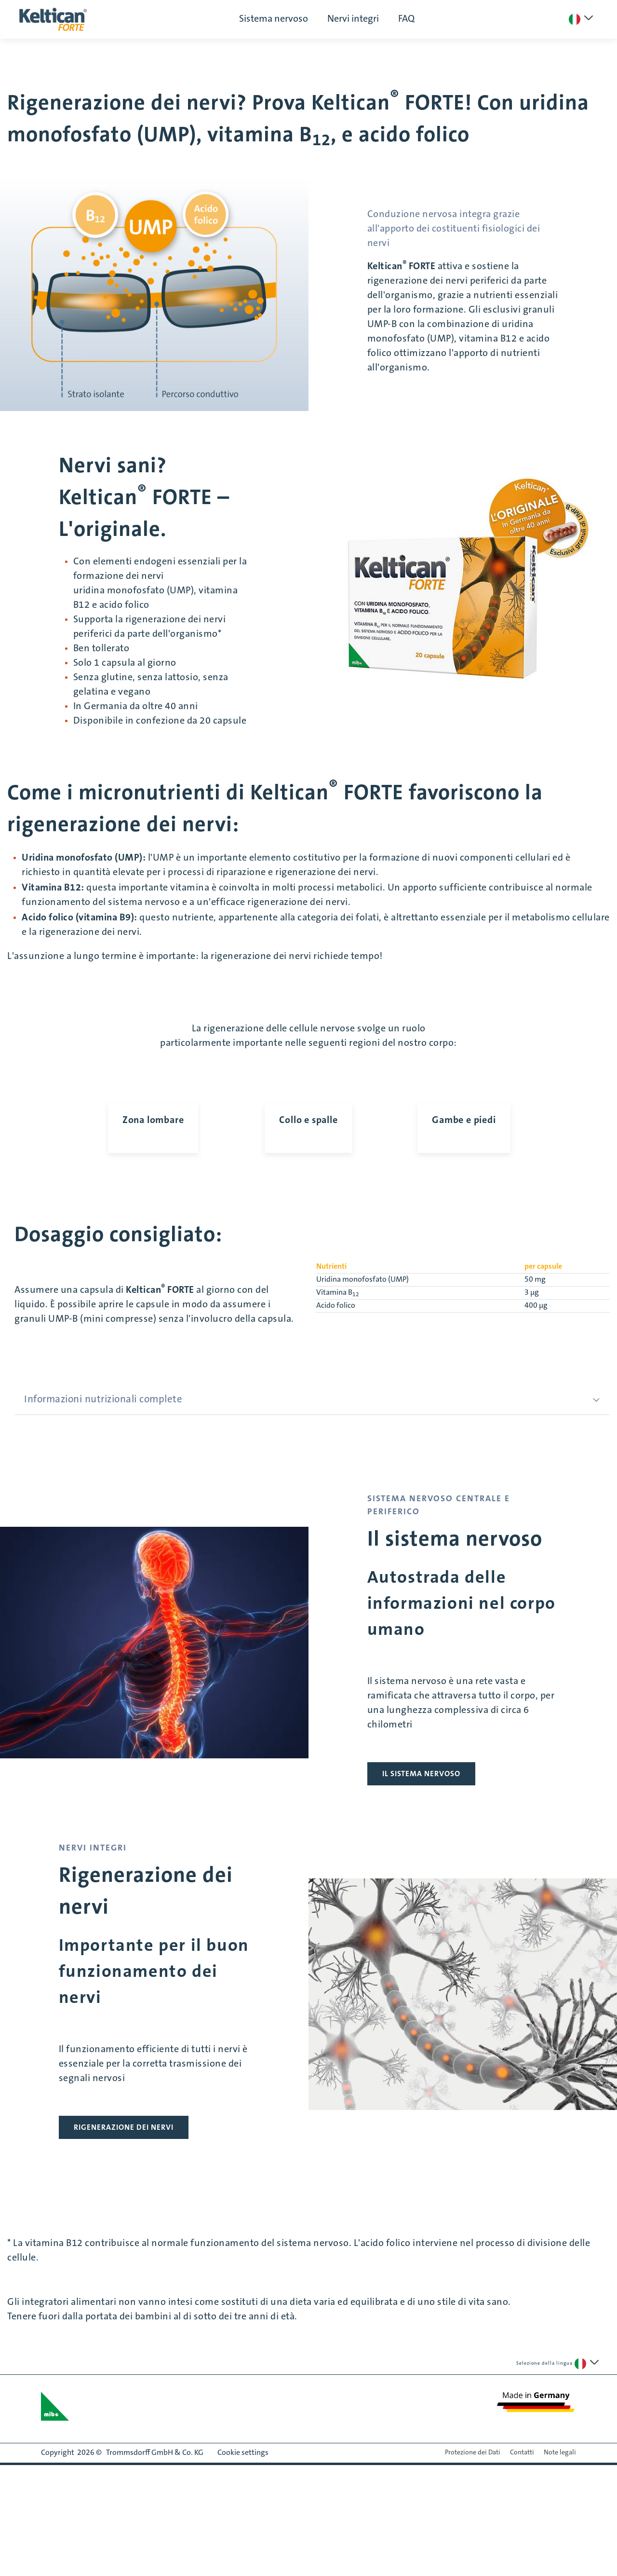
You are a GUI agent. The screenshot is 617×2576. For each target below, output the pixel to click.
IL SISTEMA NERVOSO (421, 1913)
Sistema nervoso (273, 19)
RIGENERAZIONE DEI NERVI (124, 2267)
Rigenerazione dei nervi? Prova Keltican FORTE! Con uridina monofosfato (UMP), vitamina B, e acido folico (298, 119)
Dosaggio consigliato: (118, 1374)
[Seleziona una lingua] (581, 19)
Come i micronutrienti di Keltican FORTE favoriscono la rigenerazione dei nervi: (275, 807)
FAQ (406, 19)
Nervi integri (353, 19)
